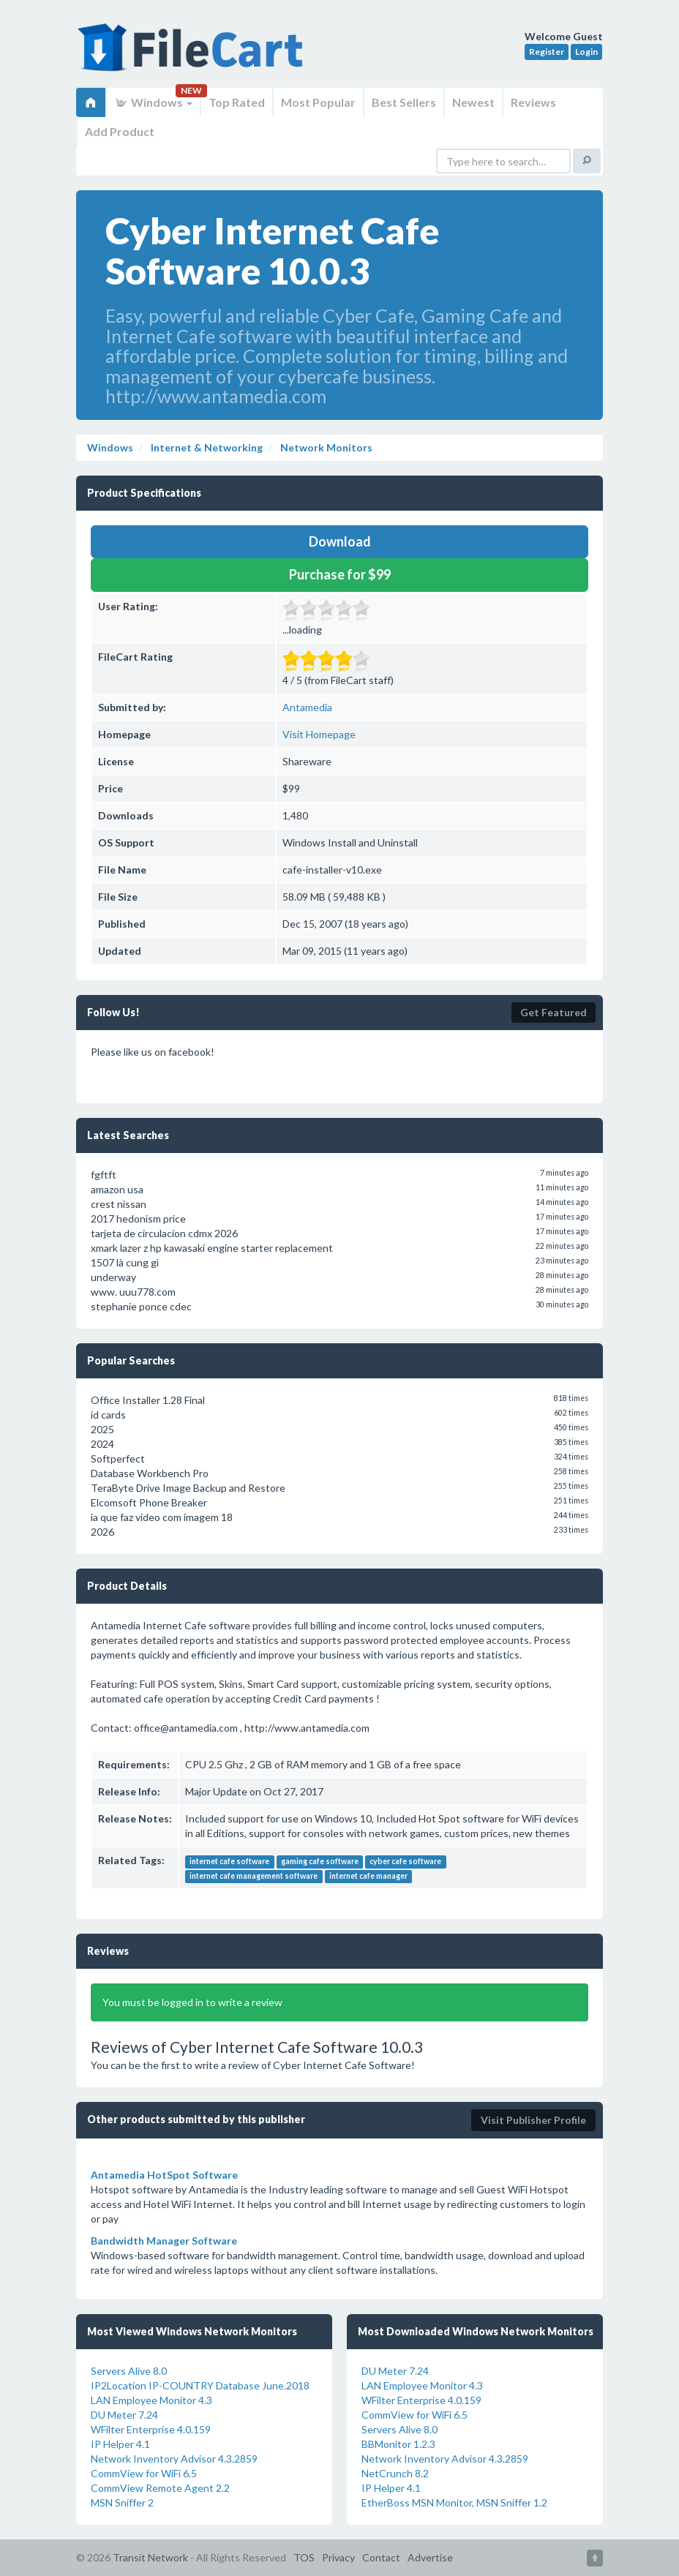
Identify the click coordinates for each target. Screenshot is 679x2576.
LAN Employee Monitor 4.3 (151, 2400)
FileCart (193, 55)
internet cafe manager (368, 1875)
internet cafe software (229, 1861)
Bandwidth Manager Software (164, 2240)
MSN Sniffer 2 (122, 2502)
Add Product (119, 131)
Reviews (533, 102)
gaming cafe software (320, 1861)
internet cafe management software (254, 1875)
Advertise (430, 2557)
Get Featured (553, 1012)
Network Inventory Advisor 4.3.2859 (174, 2458)
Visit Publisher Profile (533, 2120)
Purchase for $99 (340, 574)
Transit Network (150, 2557)
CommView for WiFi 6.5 (144, 2473)
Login (586, 51)
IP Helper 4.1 (120, 2444)
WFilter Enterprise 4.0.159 (151, 2429)
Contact (381, 2557)
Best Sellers (404, 102)
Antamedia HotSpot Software (164, 2174)
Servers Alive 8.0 (129, 2371)
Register (546, 51)
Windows (153, 102)
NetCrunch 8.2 (395, 2473)
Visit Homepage (319, 734)
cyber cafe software (405, 1861)
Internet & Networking (206, 447)
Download (340, 541)
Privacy (338, 2557)
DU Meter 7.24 (124, 2414)
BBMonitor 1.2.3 (398, 2444)
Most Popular (318, 102)
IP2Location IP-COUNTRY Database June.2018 (200, 2385)
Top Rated (237, 102)
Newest (473, 102)
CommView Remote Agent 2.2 (160, 2488)
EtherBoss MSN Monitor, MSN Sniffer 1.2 (454, 2502)
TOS (304, 2557)
